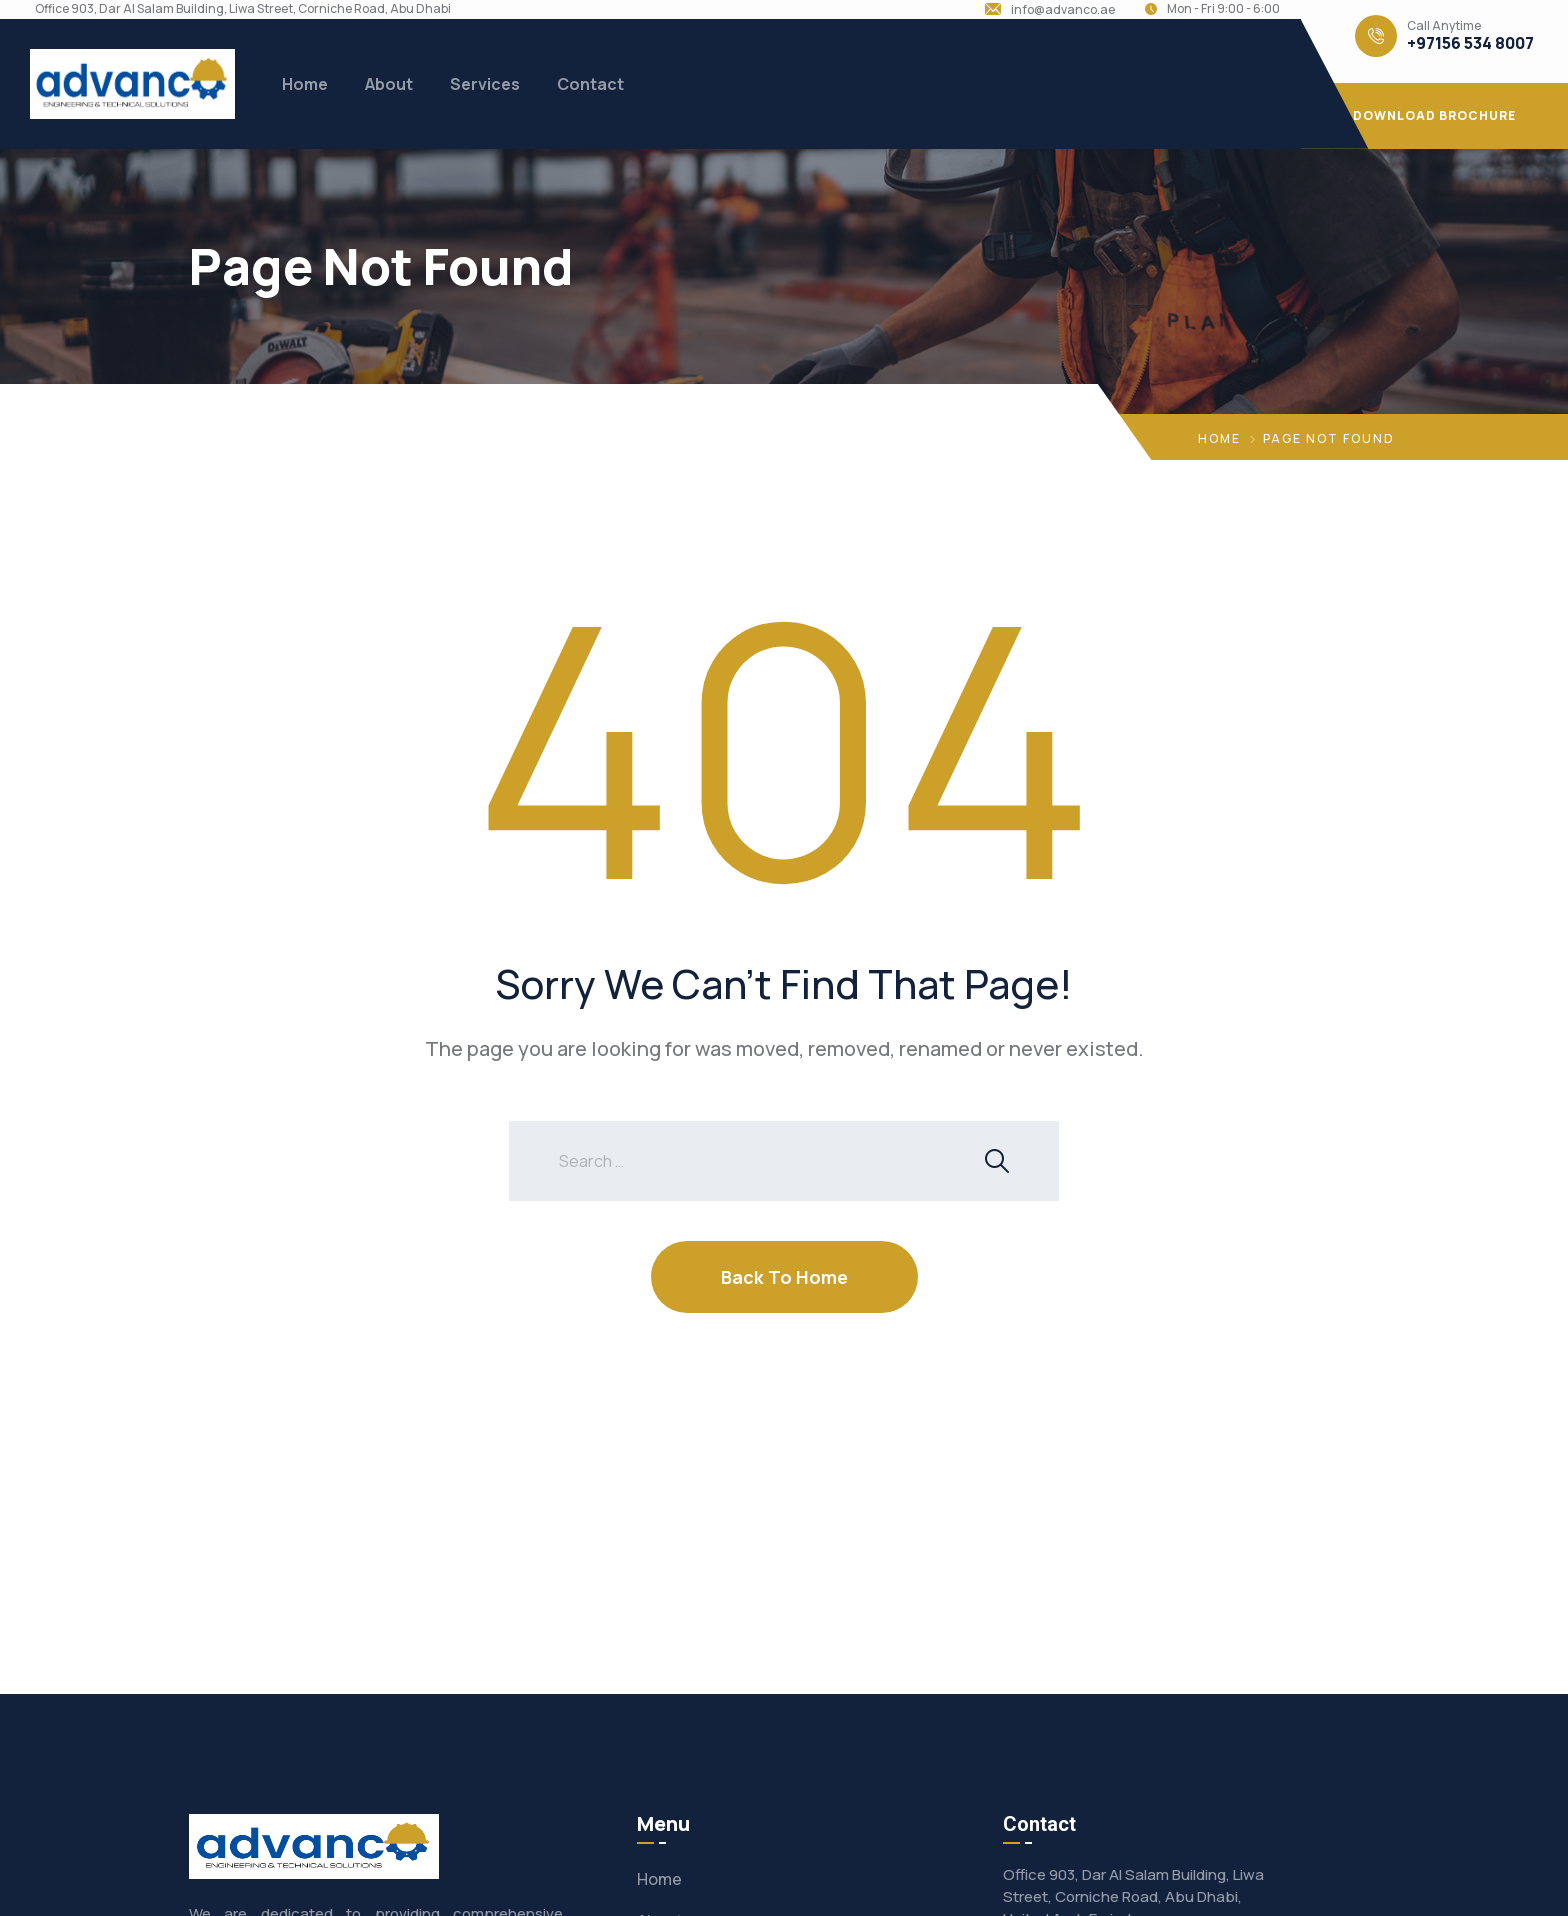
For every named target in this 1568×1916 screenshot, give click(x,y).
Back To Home (784, 1277)
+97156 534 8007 (1470, 43)
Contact (590, 84)
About (389, 84)
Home (305, 84)
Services (485, 84)
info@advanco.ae (1063, 10)
